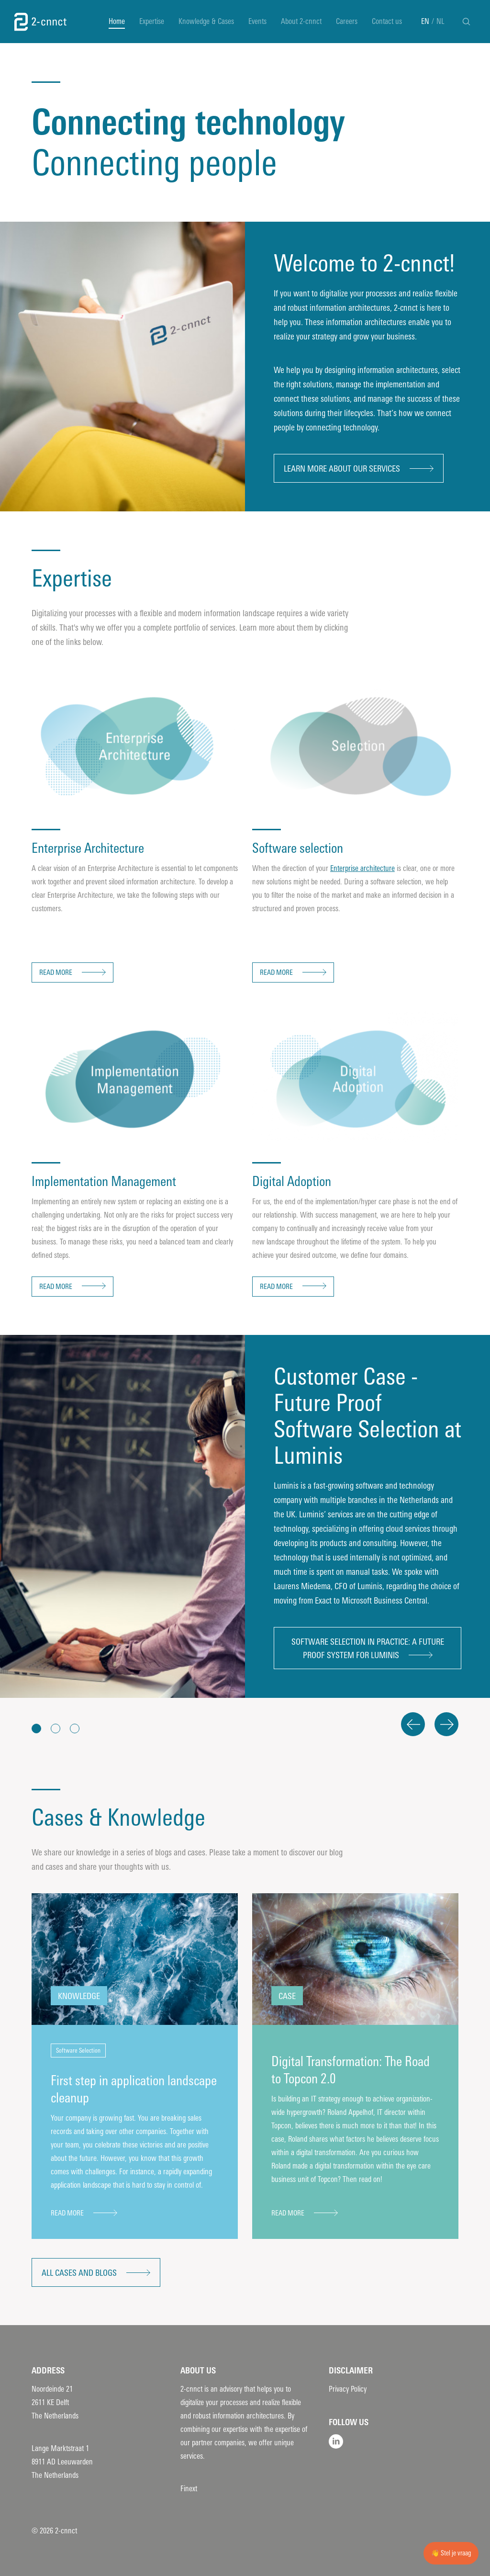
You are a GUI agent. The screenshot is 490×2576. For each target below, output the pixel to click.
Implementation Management (104, 1181)
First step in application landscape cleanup (134, 2089)
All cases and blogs (79, 2273)
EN (425, 21)
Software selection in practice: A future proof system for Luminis (367, 1649)
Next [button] (446, 1724)
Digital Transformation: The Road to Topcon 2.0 (350, 2070)
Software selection (297, 848)
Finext (188, 2488)
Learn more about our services (342, 468)
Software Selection (78, 2050)
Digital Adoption (291, 1181)
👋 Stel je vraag (451, 2553)
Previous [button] (413, 1724)
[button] (36, 1728)
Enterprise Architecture (88, 848)
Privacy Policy (348, 2389)
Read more (55, 972)
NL (440, 21)
